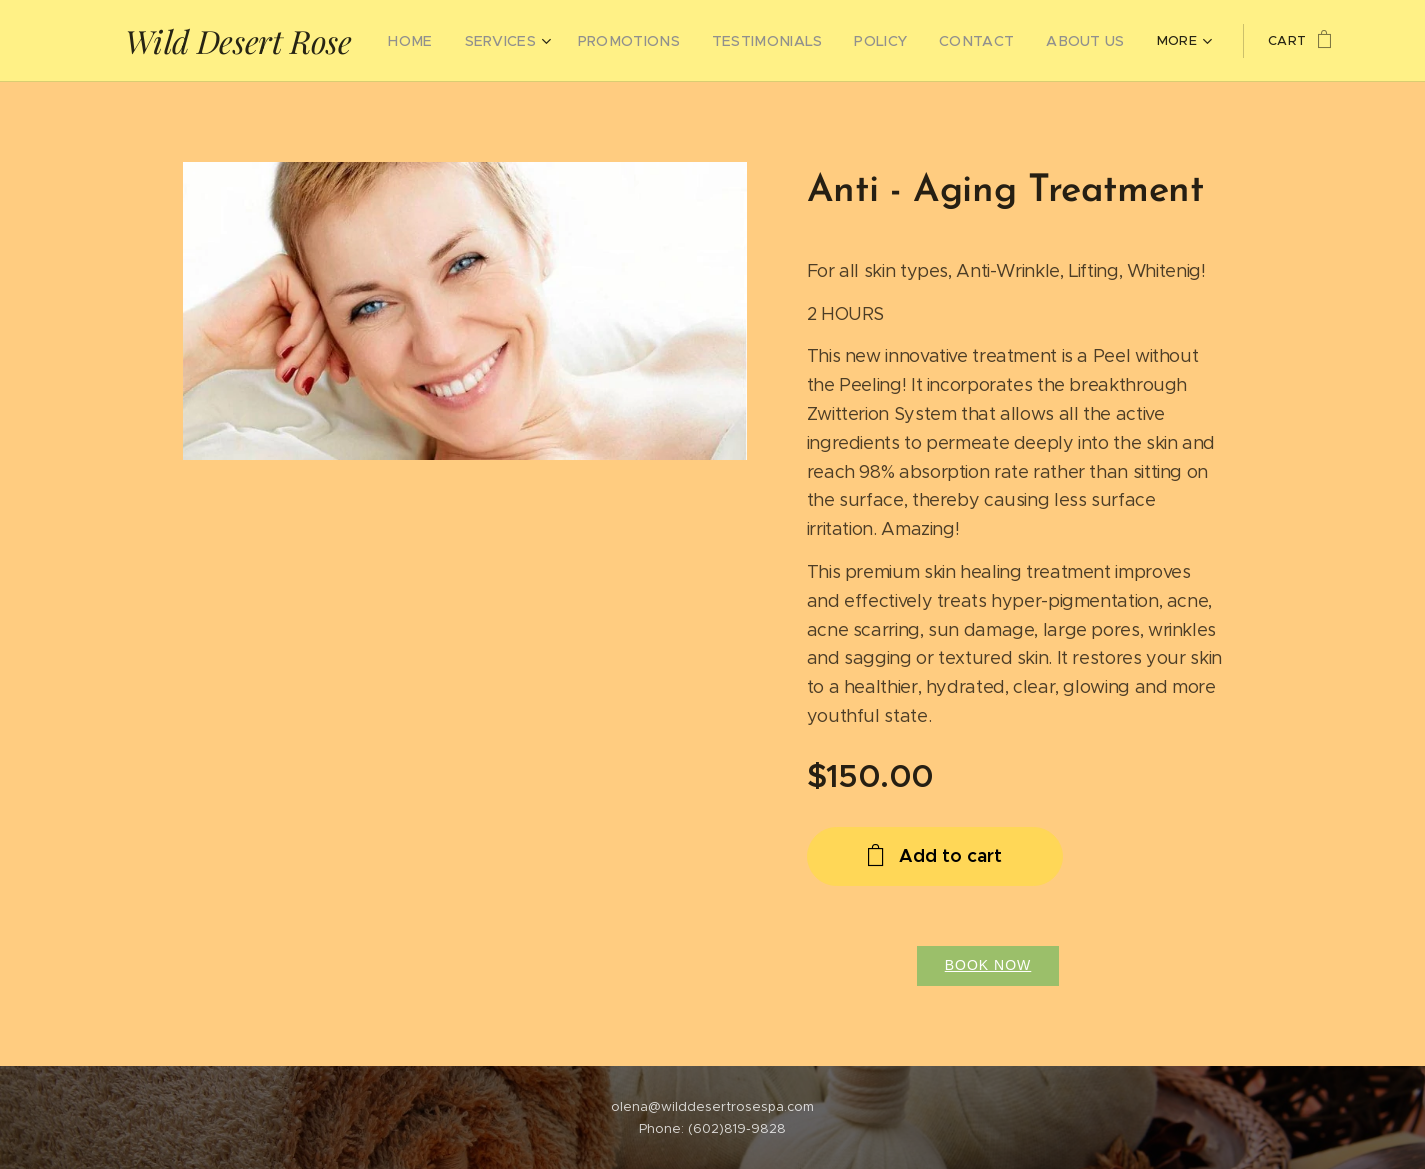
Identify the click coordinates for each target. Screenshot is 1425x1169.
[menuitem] (428, 41)
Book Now (987, 965)
